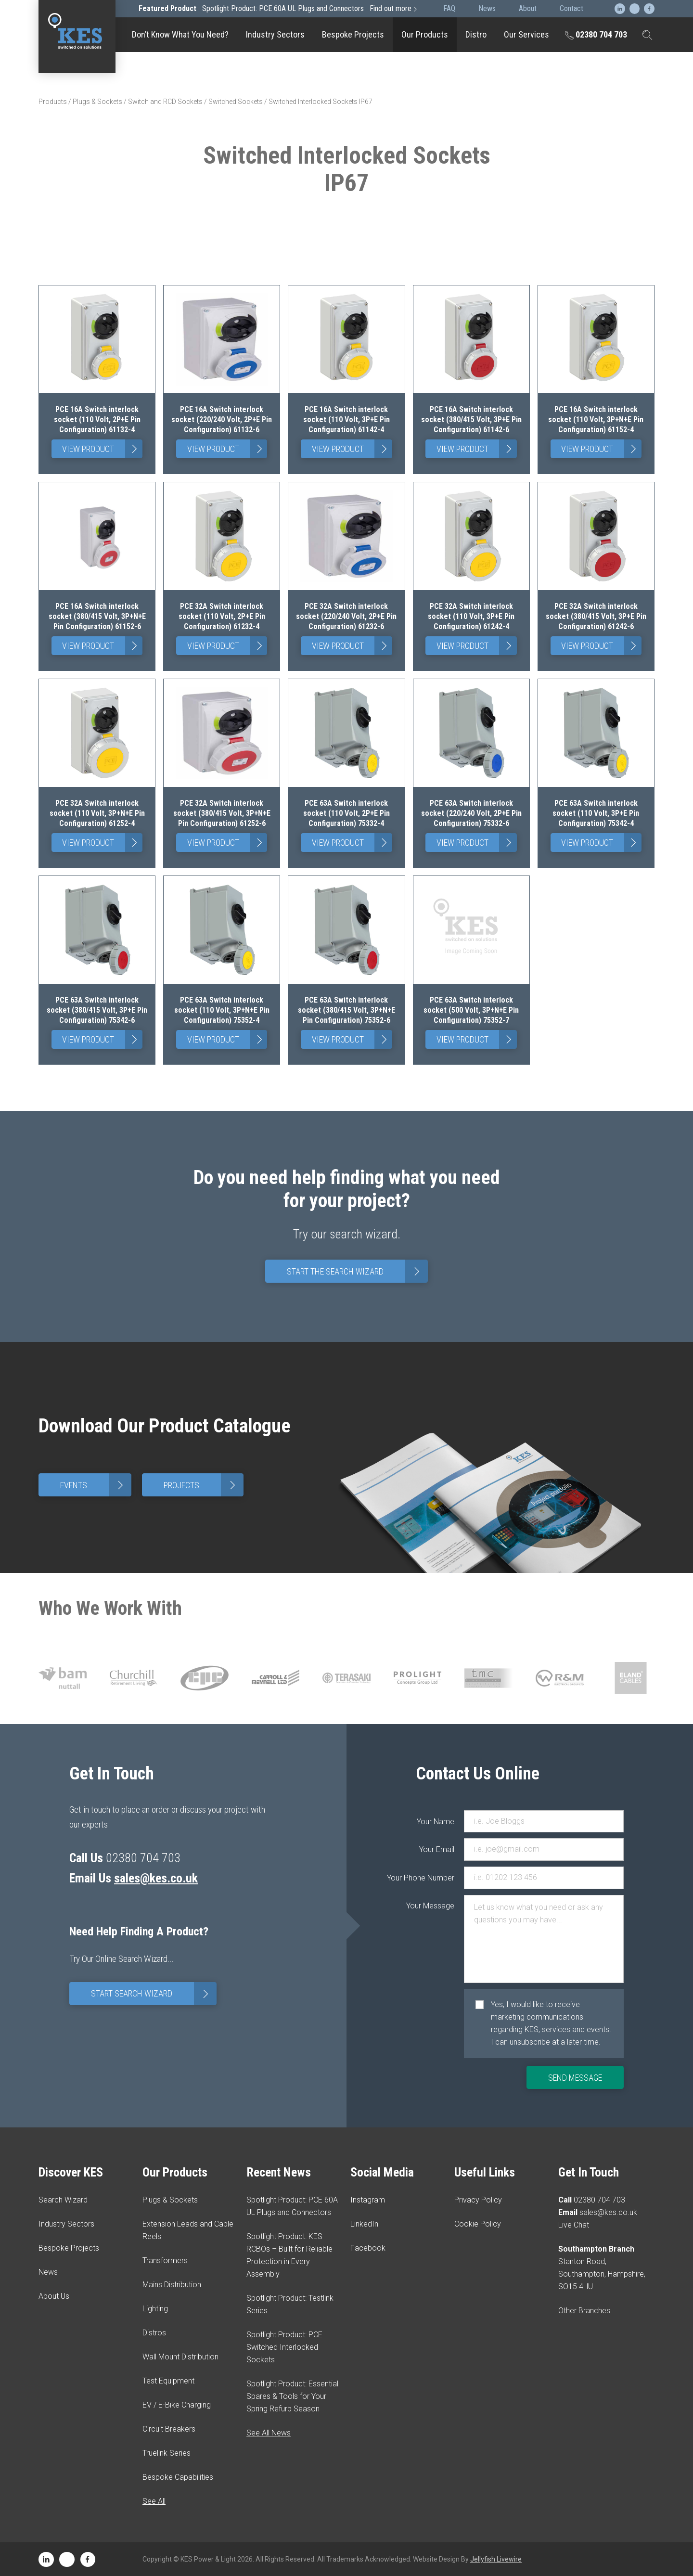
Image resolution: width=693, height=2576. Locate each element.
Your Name (435, 1821)
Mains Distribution (171, 2284)
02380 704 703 (596, 34)
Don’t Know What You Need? (180, 34)
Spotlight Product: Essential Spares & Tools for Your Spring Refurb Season (292, 2396)
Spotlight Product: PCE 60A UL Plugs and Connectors (279, 8)
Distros (154, 2332)
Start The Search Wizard (357, 1271)
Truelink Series (166, 2453)
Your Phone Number (435, 1877)
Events (95, 1484)
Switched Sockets (235, 101)
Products (52, 101)
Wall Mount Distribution (180, 2356)
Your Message (435, 1905)
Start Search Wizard (154, 1993)
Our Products (424, 34)
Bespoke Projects (353, 34)
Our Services (526, 34)
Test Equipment (168, 2380)
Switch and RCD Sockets (165, 101)
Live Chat (573, 2224)
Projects (204, 1484)
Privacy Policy (478, 2199)
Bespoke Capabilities (177, 2477)
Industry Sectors (275, 34)
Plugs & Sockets (97, 101)
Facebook (367, 2248)
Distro (476, 34)
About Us (53, 2296)
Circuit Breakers (168, 2429)
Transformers (165, 2260)
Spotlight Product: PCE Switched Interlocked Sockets (284, 2347)
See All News (268, 2432)
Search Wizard (63, 2199)
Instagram (367, 2199)
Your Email (436, 1849)
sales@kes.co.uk (156, 1878)
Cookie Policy (477, 2223)
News (48, 2272)
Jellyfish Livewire (496, 2559)
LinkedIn (364, 2223)
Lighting (155, 2308)
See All (154, 2501)
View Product (102, 448)
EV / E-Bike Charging (176, 2404)
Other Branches (584, 2310)
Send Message (575, 2078)
